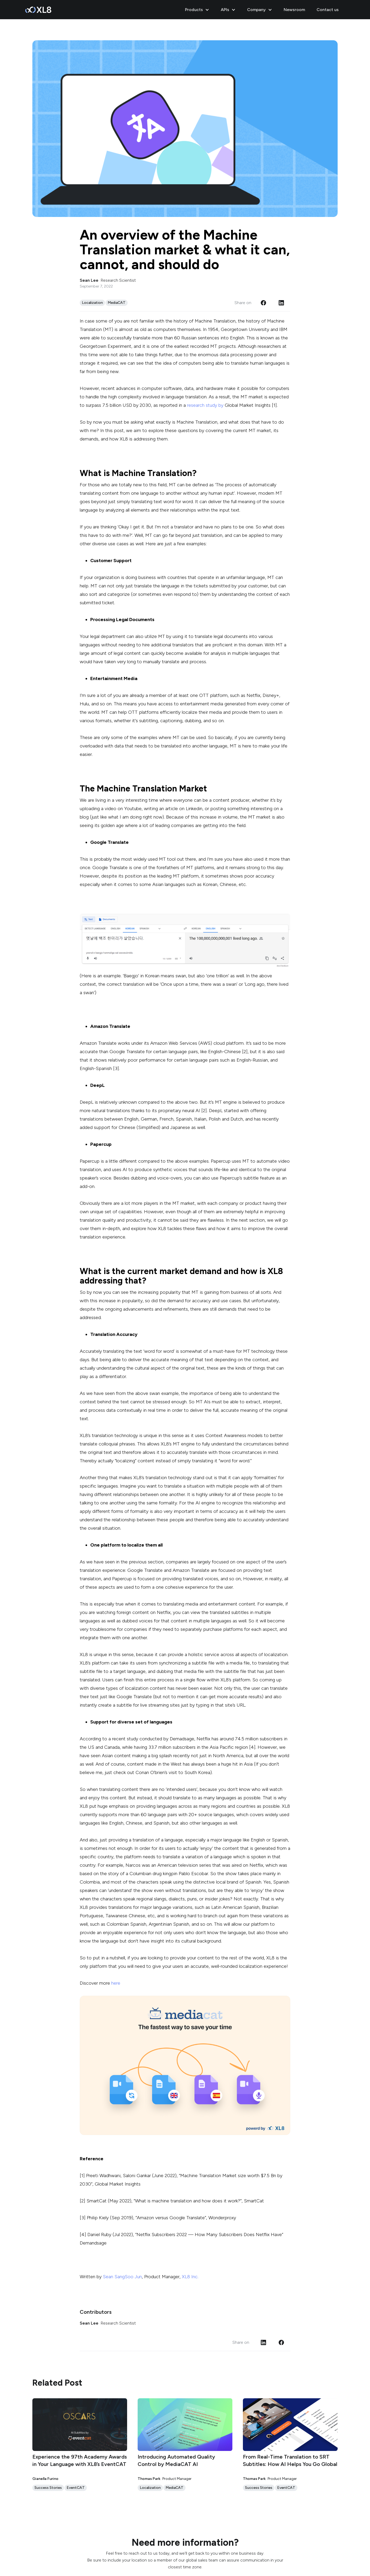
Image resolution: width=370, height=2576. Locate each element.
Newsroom (294, 9)
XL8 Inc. (190, 2277)
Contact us (328, 9)
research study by (206, 405)
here (115, 1983)
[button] (198, 9)
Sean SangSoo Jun (122, 2277)
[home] (38, 9)
